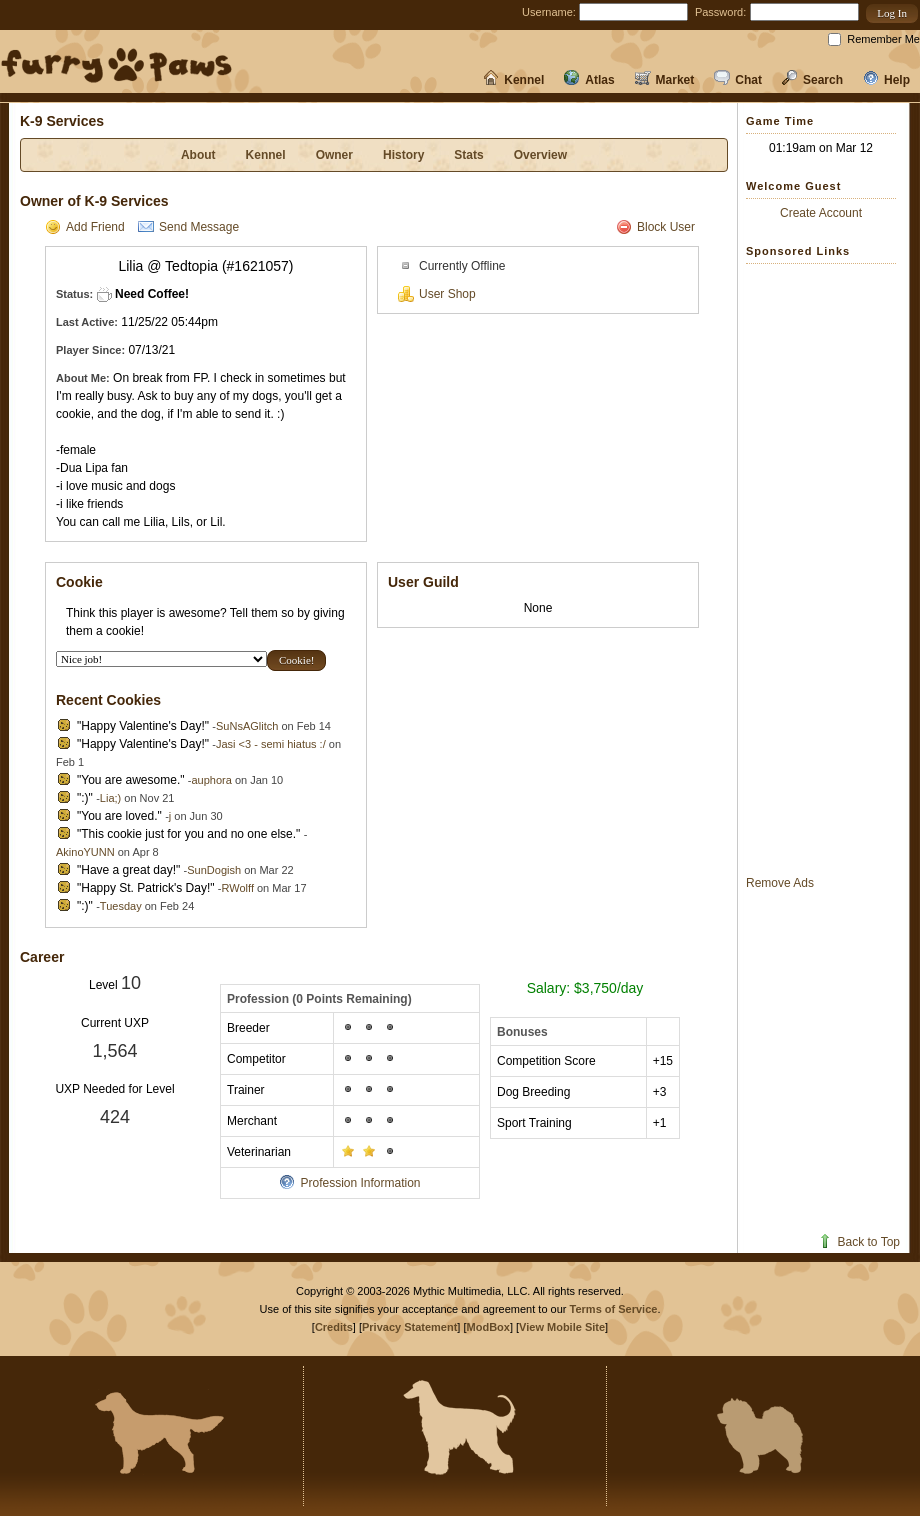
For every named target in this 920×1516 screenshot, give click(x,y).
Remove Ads (780, 883)
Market (665, 80)
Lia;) (110, 798)
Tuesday (121, 906)
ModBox (488, 1327)
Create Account (821, 213)
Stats (468, 155)
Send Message (188, 227)
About (198, 155)
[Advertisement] (826, 569)
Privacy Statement (409, 1327)
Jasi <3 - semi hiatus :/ (271, 744)
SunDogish (214, 870)
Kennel (513, 80)
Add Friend (85, 227)
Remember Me (883, 39)
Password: (720, 12)
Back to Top (858, 1242)
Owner (334, 155)
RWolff (238, 888)
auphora (211, 780)
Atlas (589, 80)
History (403, 155)
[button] (892, 13)
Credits (334, 1327)
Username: (549, 12)
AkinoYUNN (85, 852)
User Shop (437, 294)
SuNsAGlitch (247, 726)
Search (812, 80)
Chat (738, 80)
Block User (655, 227)
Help (886, 80)
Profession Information (349, 1183)
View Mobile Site (562, 1327)
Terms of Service (614, 1309)
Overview (540, 155)
